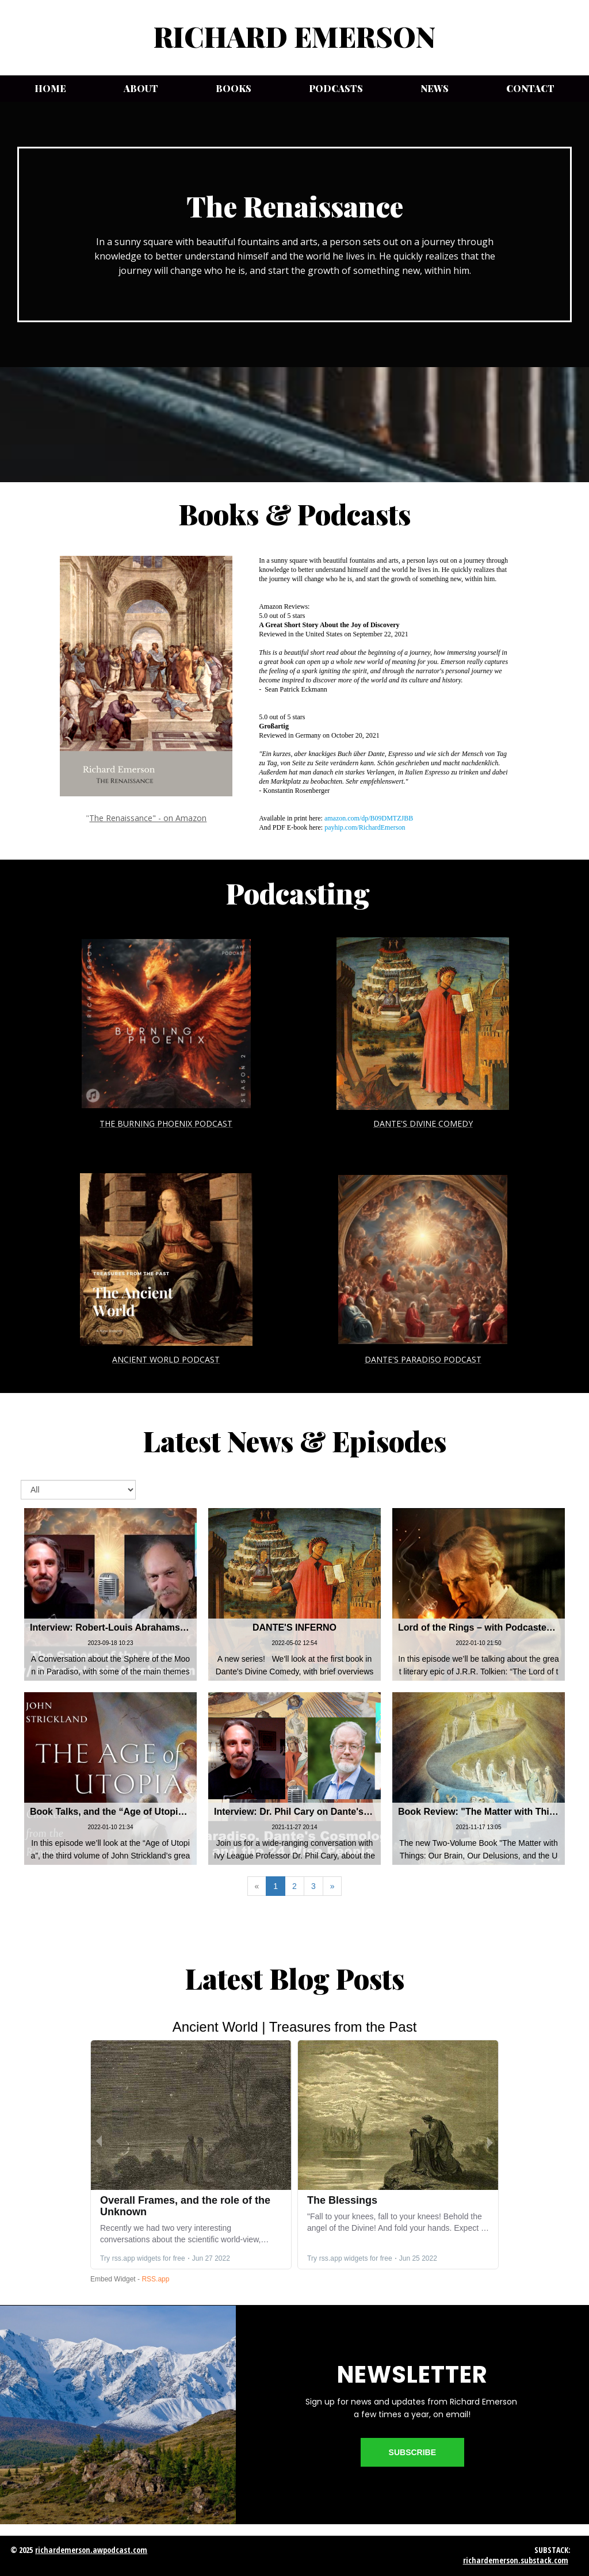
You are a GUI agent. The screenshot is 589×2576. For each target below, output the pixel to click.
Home (50, 88)
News (434, 88)
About (141, 88)
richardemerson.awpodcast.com (91, 2549)
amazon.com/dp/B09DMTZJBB (368, 818)
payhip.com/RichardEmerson (364, 827)
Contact (530, 88)
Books (233, 88)
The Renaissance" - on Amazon (147, 817)
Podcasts (336, 88)
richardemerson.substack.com (515, 2560)
